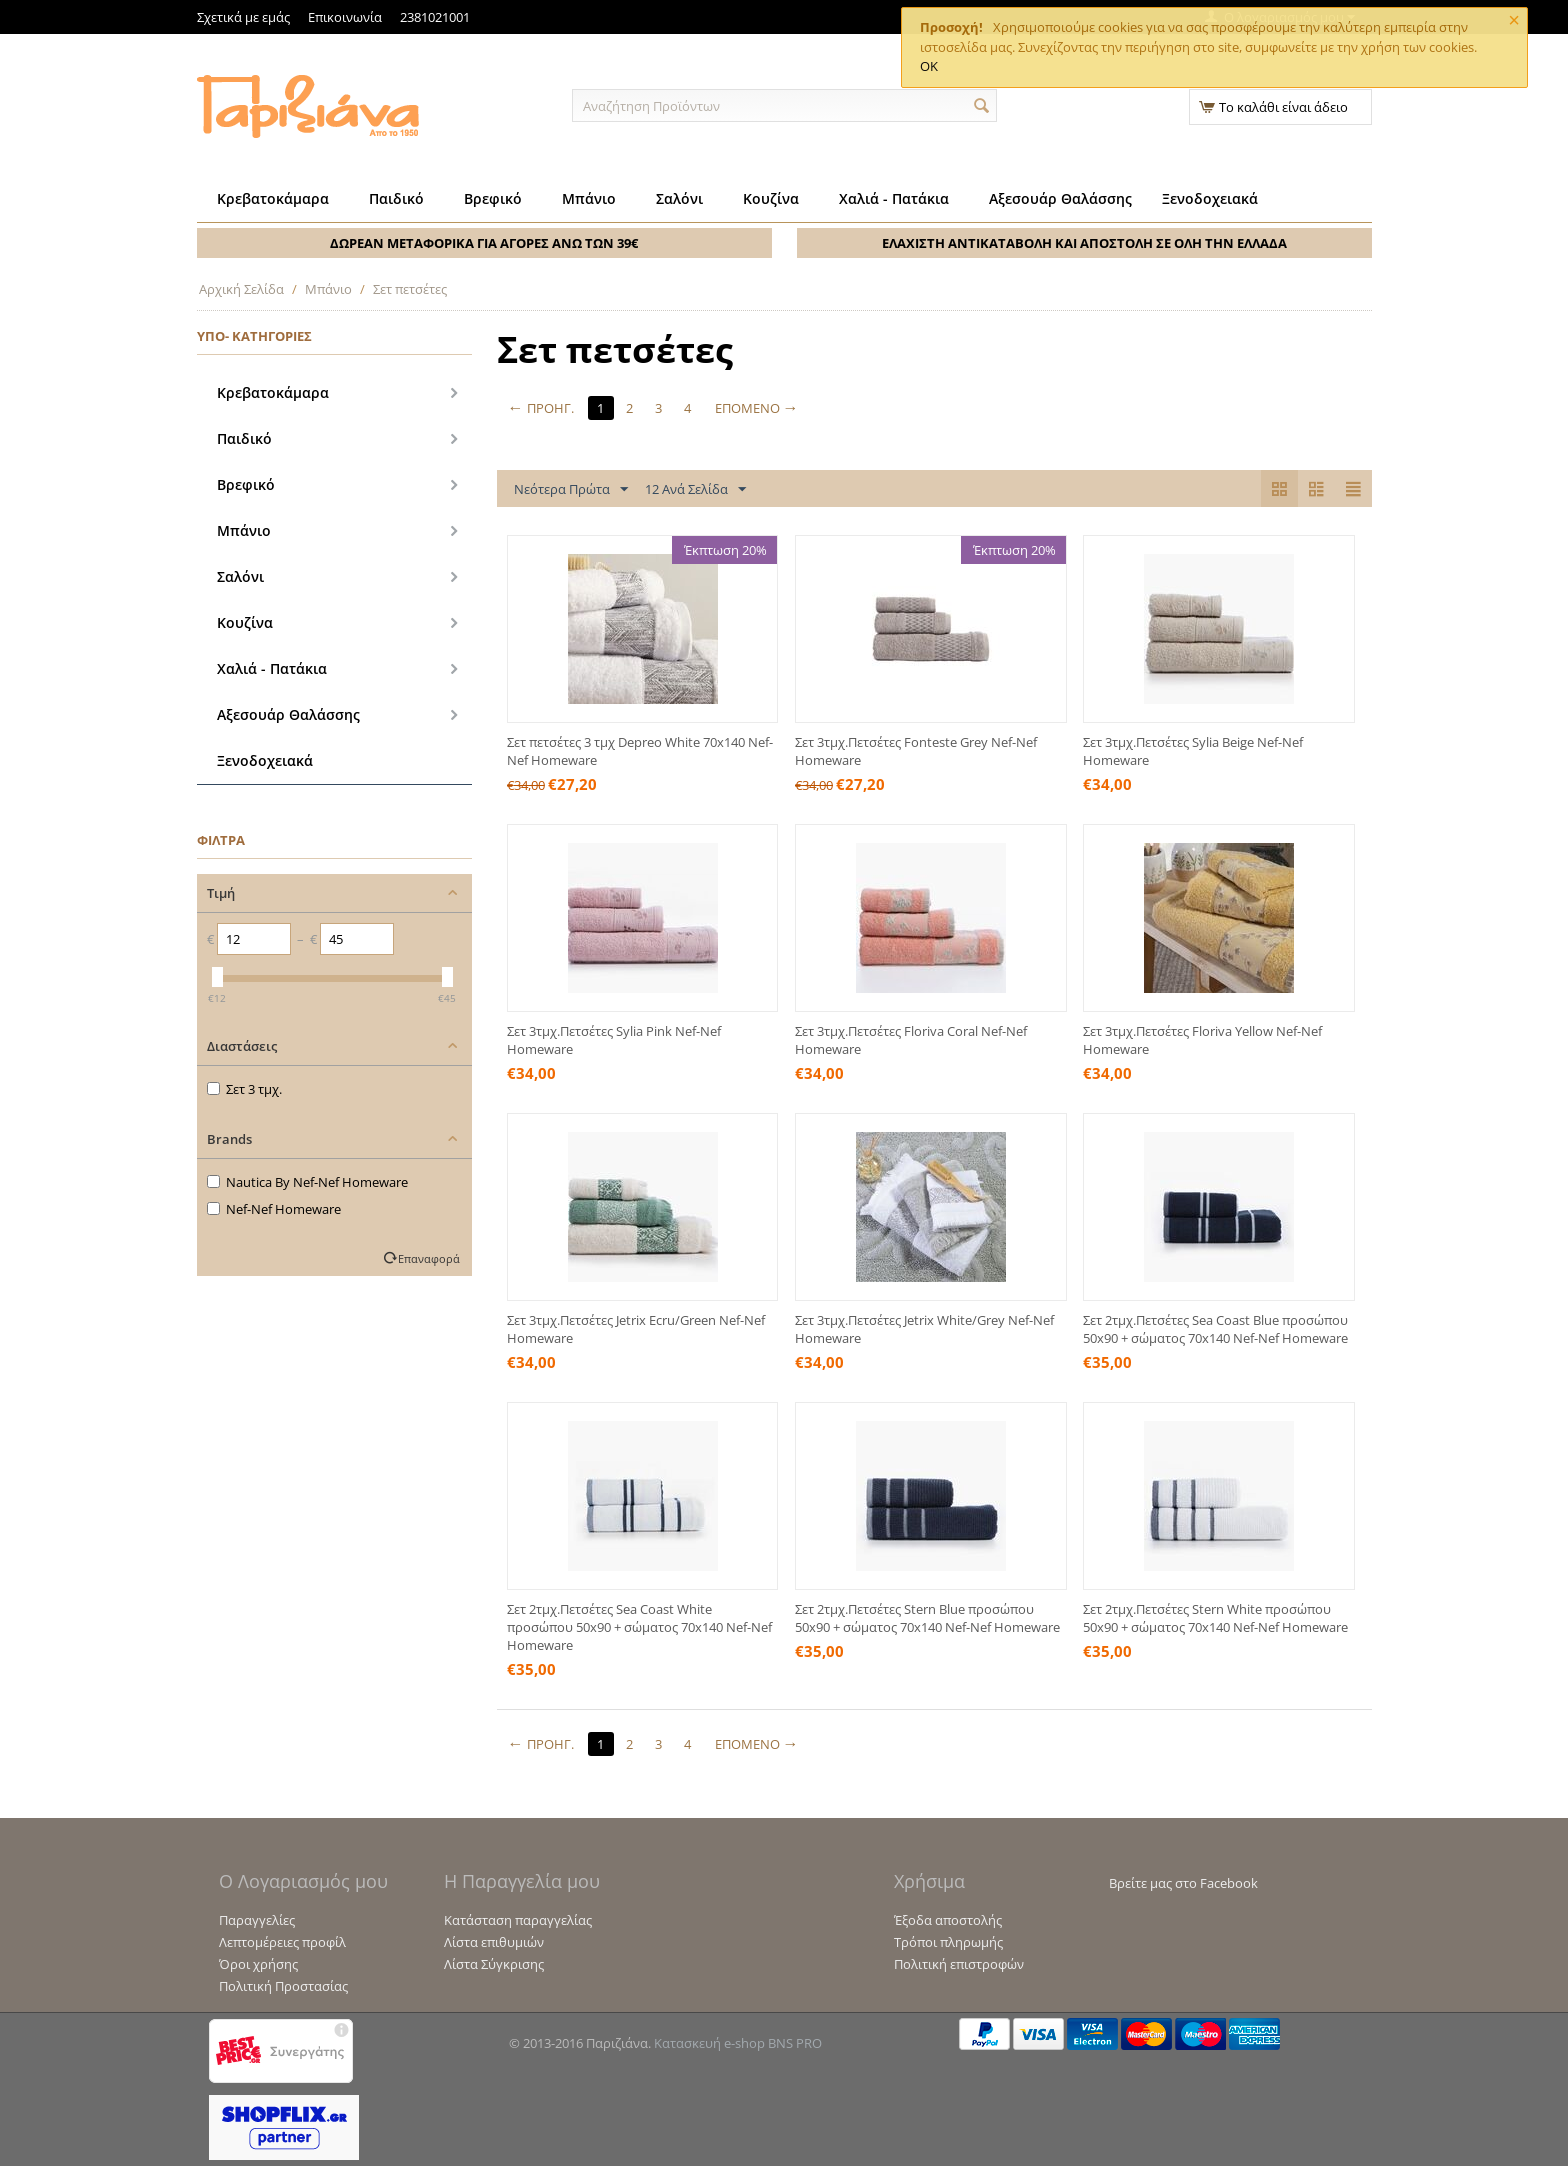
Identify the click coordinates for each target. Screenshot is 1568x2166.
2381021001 (435, 17)
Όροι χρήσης (258, 1964)
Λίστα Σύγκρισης (494, 1964)
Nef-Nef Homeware (274, 1209)
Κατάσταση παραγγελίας (518, 1920)
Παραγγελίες (257, 1920)
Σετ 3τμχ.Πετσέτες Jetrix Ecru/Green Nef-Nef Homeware (636, 1329)
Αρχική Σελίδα (241, 289)
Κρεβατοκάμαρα (273, 198)
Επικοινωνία (345, 17)
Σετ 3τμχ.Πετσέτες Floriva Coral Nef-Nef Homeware (911, 1040)
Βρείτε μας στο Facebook (1183, 1883)
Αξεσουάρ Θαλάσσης (1060, 198)
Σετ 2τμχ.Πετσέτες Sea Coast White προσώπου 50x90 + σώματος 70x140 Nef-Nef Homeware (639, 1627)
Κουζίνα (771, 198)
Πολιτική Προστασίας (283, 1986)
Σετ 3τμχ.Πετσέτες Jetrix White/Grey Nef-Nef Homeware (924, 1329)
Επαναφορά (429, 1258)
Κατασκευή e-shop (709, 2043)
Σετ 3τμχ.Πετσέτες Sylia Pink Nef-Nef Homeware (614, 1040)
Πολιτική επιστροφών (959, 1964)
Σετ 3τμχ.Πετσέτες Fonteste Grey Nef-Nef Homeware (916, 751)
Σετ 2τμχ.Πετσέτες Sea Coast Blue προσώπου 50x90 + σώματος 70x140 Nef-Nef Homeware (1215, 1329)
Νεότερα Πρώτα (571, 490)
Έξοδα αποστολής (948, 1920)
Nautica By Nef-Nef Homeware (307, 1182)
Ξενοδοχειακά (1210, 198)
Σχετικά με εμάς (243, 17)
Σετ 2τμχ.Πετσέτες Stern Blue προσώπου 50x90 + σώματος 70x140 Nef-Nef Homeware (927, 1618)
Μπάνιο (589, 198)
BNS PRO (795, 2043)
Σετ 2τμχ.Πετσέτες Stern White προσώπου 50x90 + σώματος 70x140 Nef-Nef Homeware (1215, 1618)
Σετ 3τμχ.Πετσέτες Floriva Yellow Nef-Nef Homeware (1202, 1040)
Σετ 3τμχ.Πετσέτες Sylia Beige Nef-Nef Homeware (1193, 751)
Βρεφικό (493, 198)
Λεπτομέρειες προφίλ (282, 1942)
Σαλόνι (679, 198)
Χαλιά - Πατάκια (894, 198)
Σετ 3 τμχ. (244, 1089)
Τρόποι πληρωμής (948, 1942)
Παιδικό (396, 198)
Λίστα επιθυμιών (494, 1942)
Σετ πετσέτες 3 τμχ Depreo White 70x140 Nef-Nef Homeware (640, 751)
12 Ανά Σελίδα (695, 490)
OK (929, 66)
